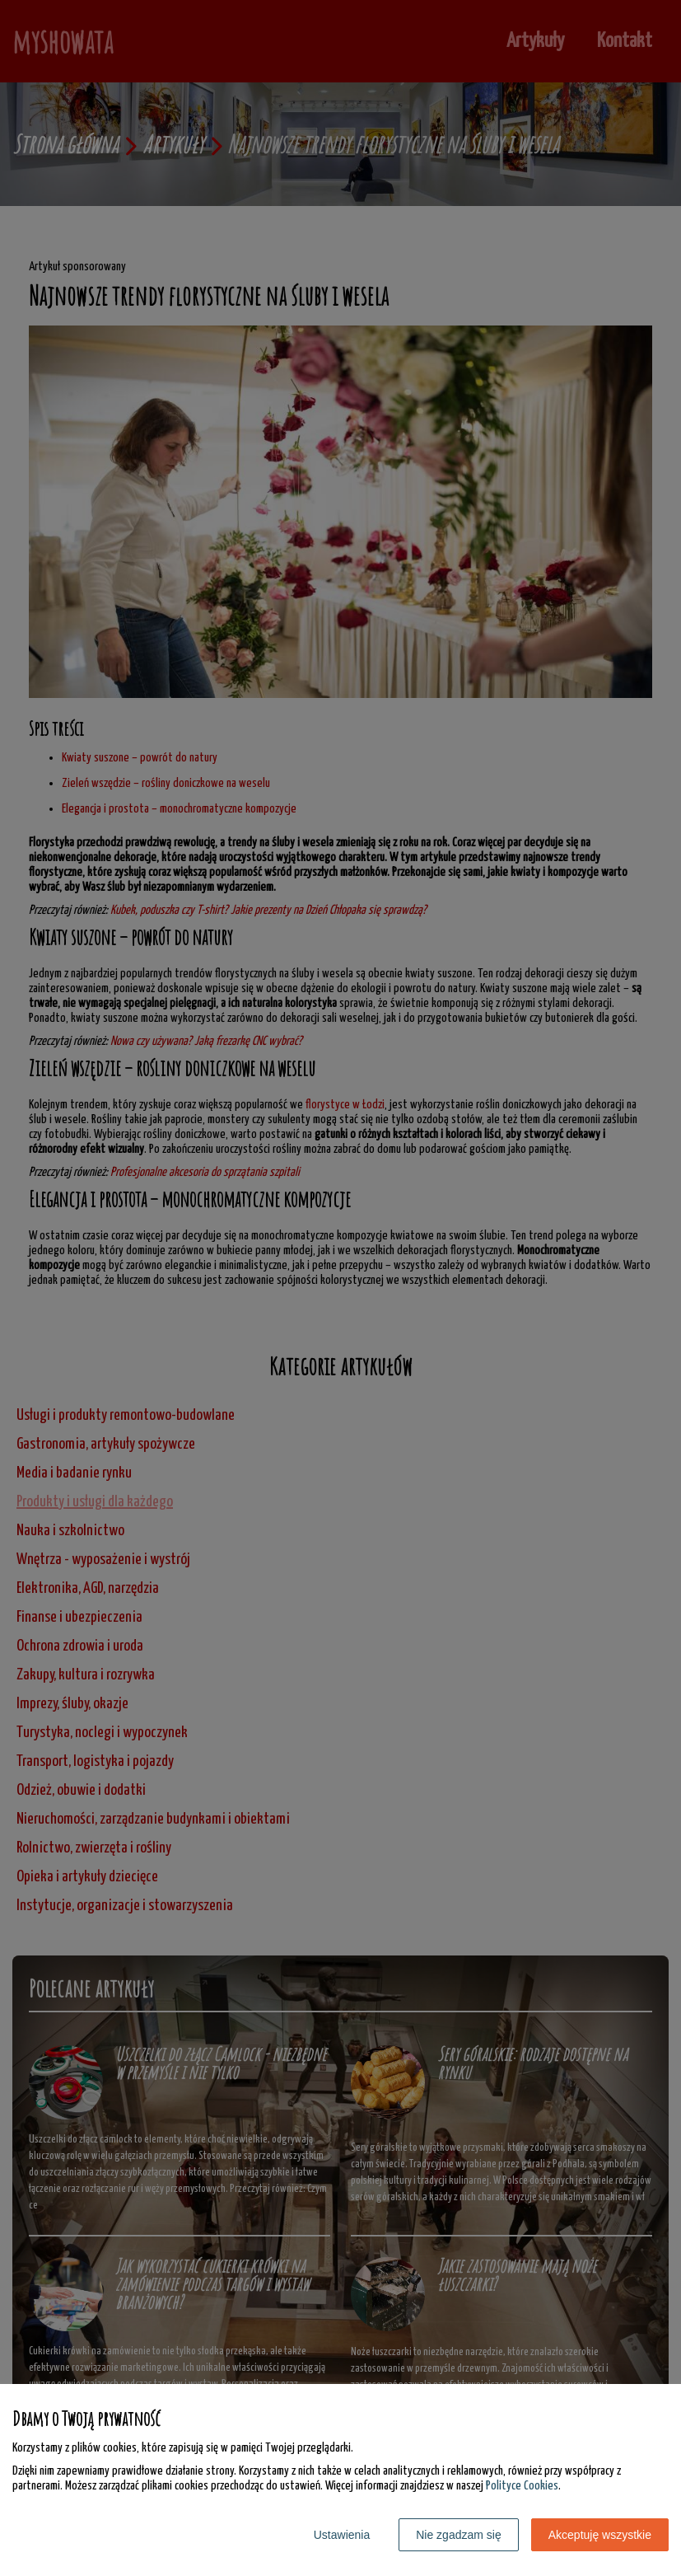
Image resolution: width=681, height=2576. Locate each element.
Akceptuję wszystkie (599, 2534)
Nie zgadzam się (458, 2534)
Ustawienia (342, 2534)
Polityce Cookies (522, 2486)
